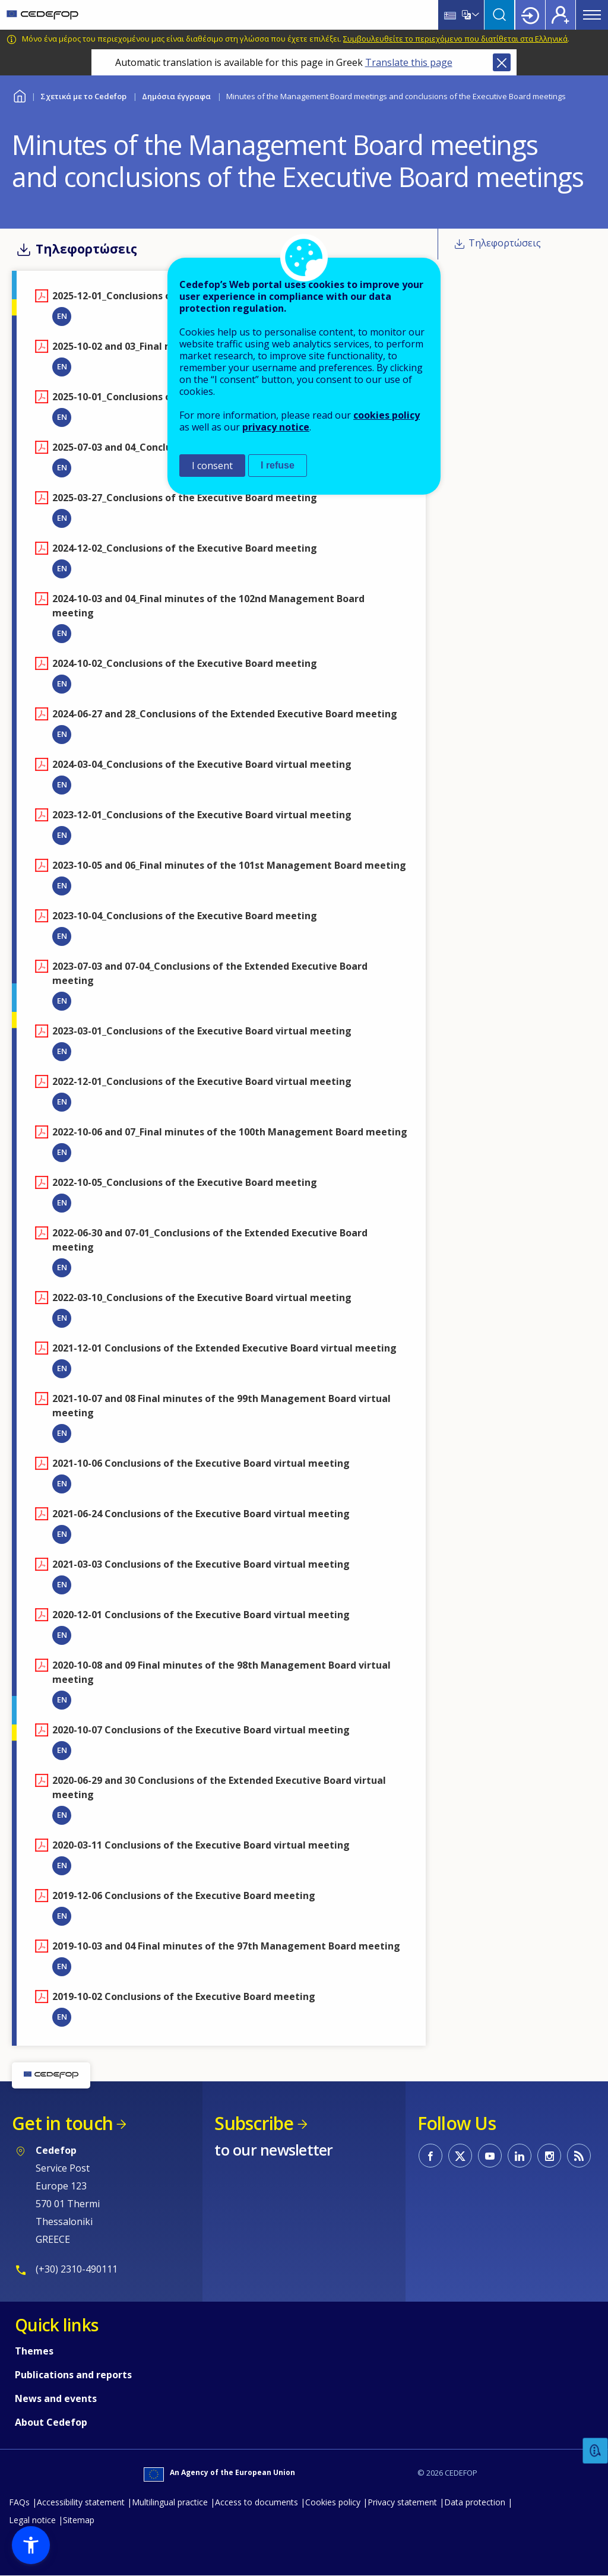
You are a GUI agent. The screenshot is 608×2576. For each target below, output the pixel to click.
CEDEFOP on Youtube (490, 2155)
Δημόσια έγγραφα (176, 96)
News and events (56, 2398)
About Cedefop (51, 2422)
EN (62, 316)
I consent (212, 465)
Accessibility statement (81, 2502)
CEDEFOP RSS (579, 2155)
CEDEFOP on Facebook (430, 2155)
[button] (31, 2545)
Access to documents (256, 2502)
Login (530, 15)
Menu (592, 15)
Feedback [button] (595, 2451)
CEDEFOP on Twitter (460, 2155)
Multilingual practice (170, 2502)
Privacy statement (402, 2502)
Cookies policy (332, 2502)
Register (560, 15)
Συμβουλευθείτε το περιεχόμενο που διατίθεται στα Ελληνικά (455, 38)
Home (19, 94)
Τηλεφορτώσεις (504, 242)
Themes (34, 2350)
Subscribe (253, 2123)
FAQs (19, 2502)
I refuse (277, 465)
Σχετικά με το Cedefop (83, 96)
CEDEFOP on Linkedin (519, 2155)
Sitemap (78, 2520)
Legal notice (32, 2520)
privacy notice (275, 426)
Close (502, 62)
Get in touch (62, 2123)
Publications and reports (73, 2374)
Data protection (474, 2502)
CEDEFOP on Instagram (549, 2155)
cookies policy (386, 415)
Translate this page (408, 62)
